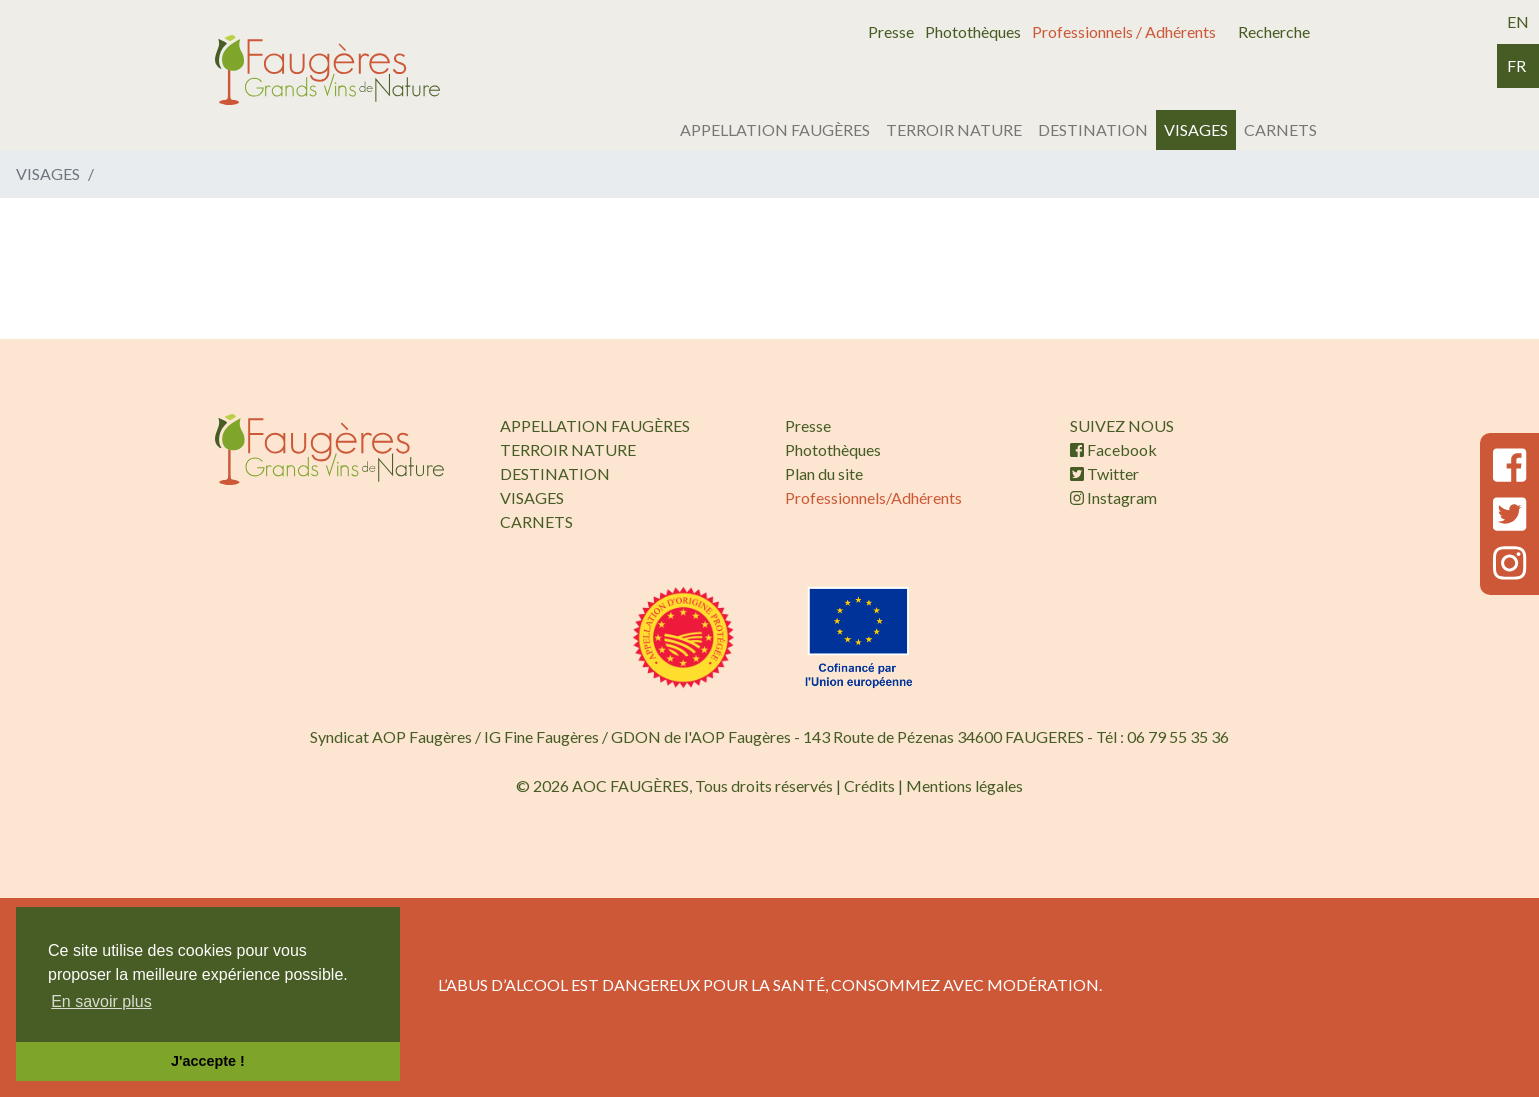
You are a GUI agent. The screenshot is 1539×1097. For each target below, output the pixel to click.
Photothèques (973, 31)
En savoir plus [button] (101, 1001)
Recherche (1274, 31)
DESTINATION (1093, 129)
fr (1516, 65)
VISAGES (1196, 129)
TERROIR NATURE (954, 129)
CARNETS (1280, 129)
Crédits (869, 785)
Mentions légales (964, 785)
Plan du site (824, 473)
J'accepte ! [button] (208, 1061)
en (1518, 21)
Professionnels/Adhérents (873, 497)
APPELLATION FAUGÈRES (775, 129)
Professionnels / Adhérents (1124, 31)
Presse (891, 31)
